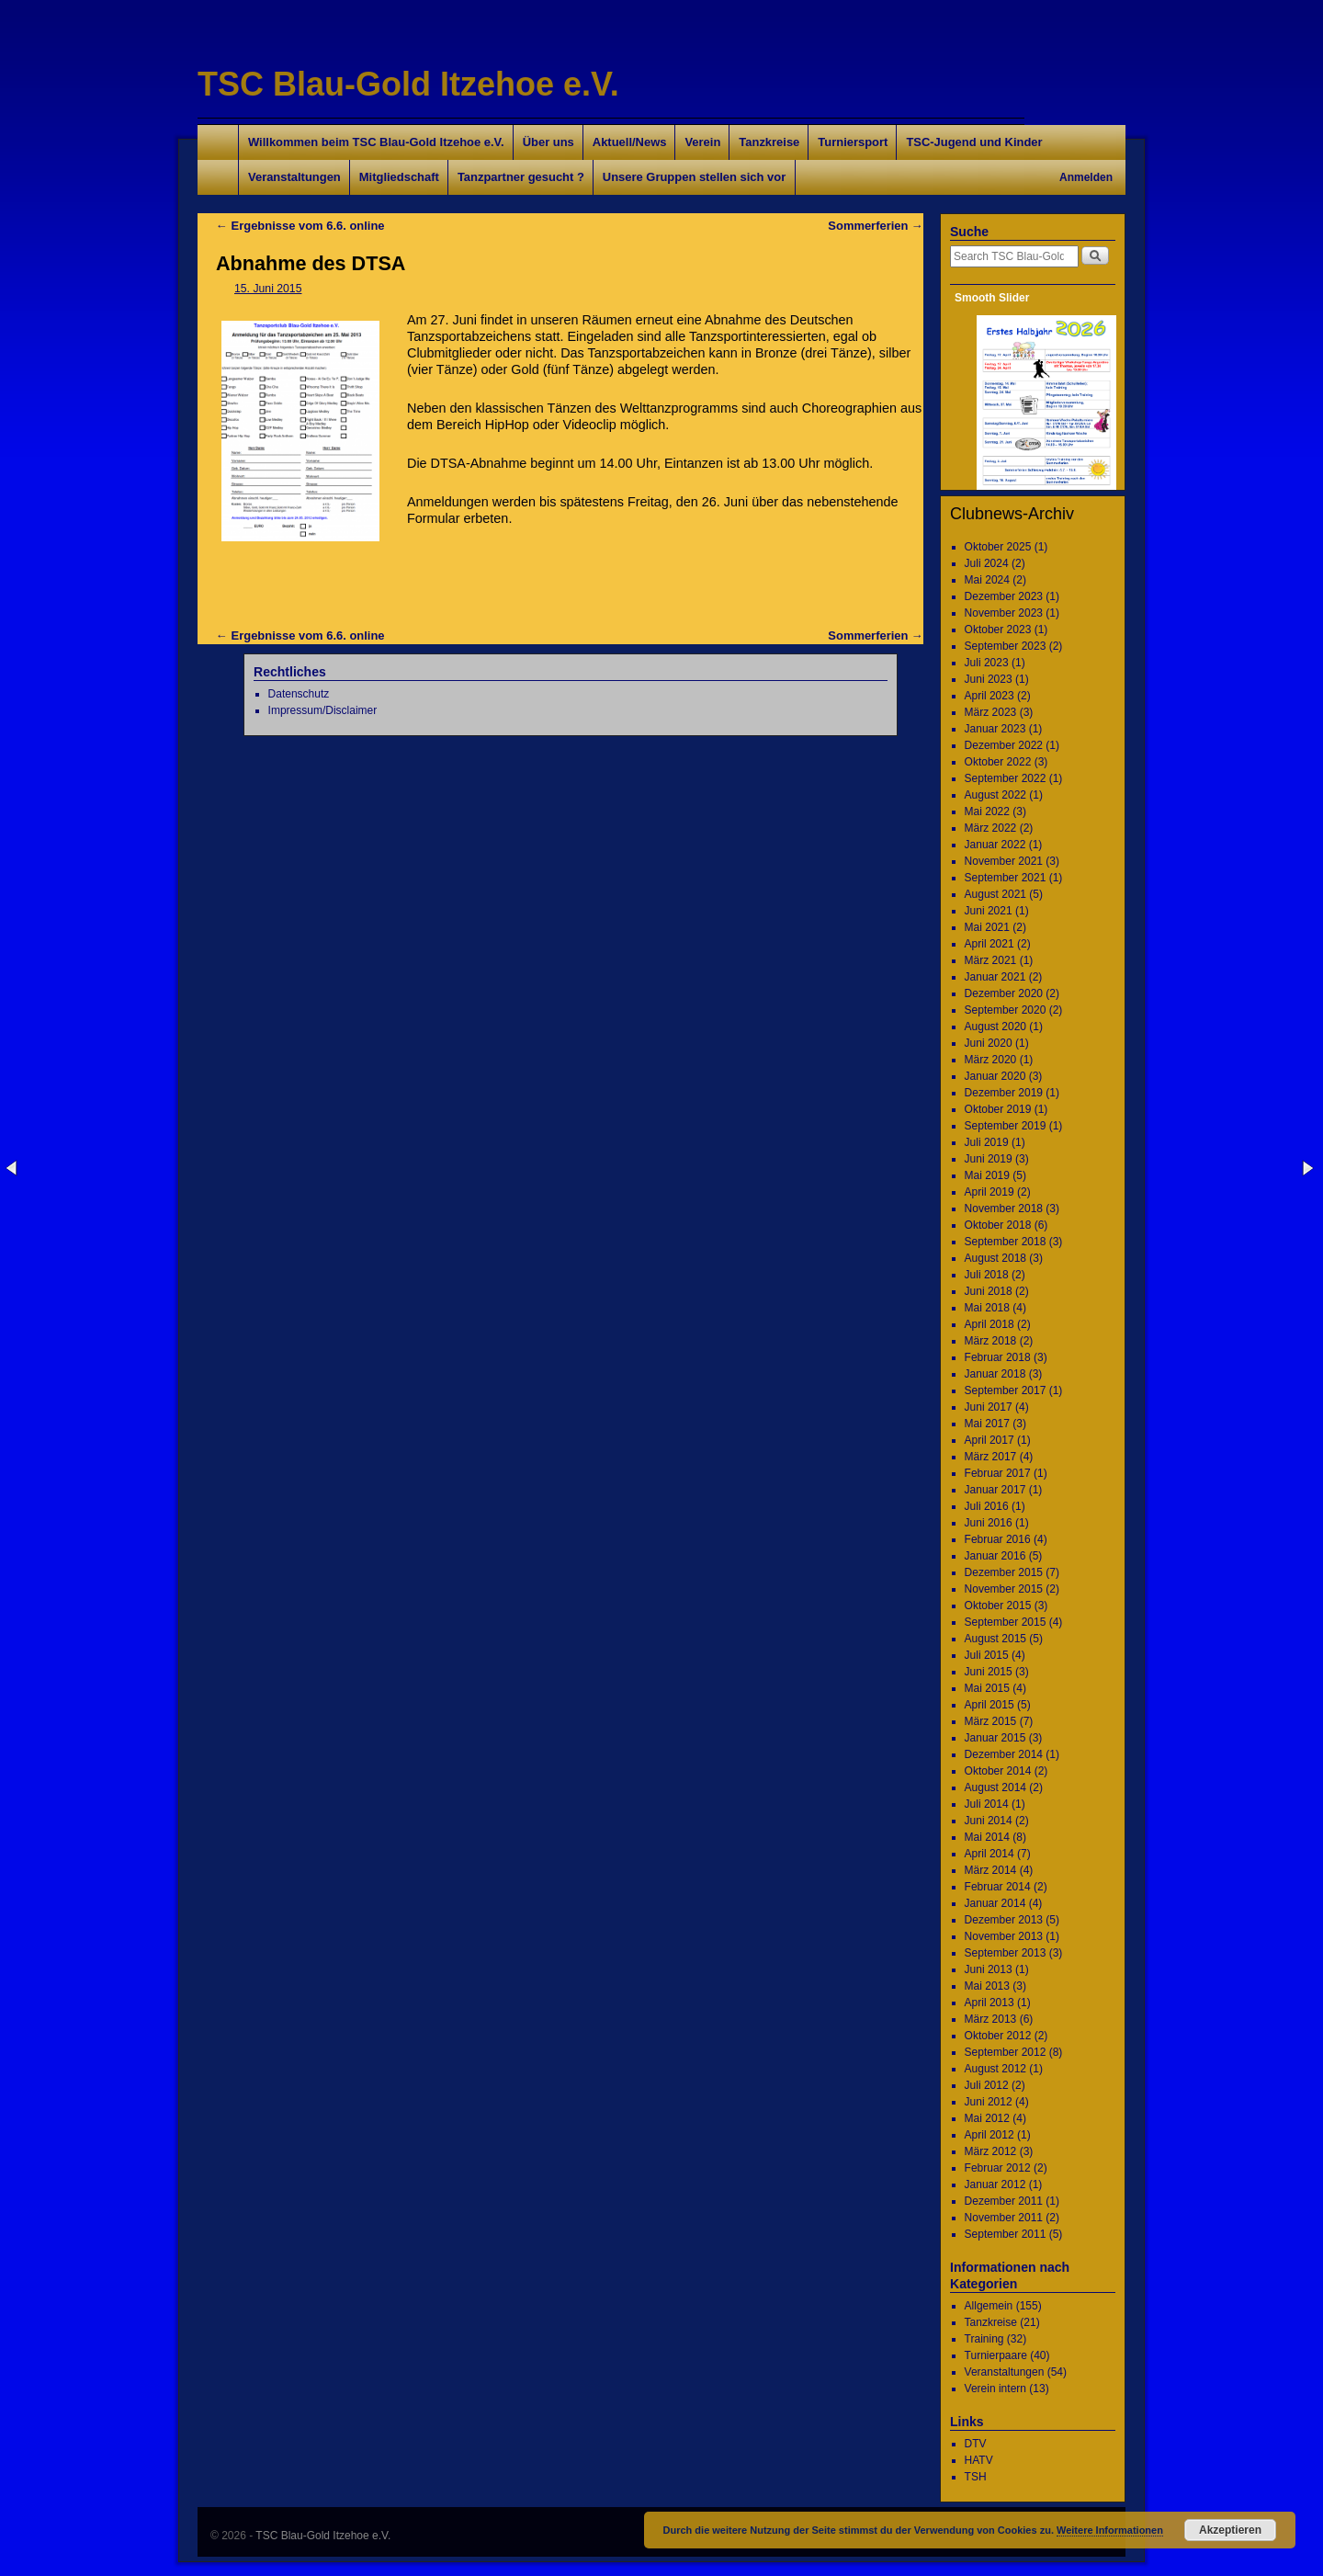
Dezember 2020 (1004, 993)
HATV (979, 2460)
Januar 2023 (995, 728)
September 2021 (1005, 877)
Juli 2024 (987, 563)
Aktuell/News (630, 142)
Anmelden (1086, 177)
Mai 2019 (987, 1175)
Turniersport (853, 142)
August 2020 (995, 1026)
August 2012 (995, 2068)
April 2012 (989, 2134)
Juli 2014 (987, 1804)
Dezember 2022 (1004, 745)
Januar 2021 (995, 976)
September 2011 (1005, 2234)
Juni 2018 (988, 1291)
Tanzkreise (769, 142)
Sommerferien (875, 226)
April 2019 (989, 1192)
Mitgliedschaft (399, 177)
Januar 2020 (995, 1076)
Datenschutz (299, 693)
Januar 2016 (995, 1555)
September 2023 (1005, 646)
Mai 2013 (987, 1986)
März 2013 (991, 2019)
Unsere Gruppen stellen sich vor (694, 177)
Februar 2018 (998, 1357)
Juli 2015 (987, 1655)
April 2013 (989, 2002)
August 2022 (995, 795)
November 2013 (1004, 1936)
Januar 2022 (995, 844)
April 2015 (989, 1704)
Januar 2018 (995, 1373)
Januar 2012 (995, 2184)
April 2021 (989, 943)
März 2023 (991, 712)
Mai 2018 (987, 1307)
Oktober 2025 (998, 546)
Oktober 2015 (998, 1605)
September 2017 (1005, 1390)
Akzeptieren (1230, 2530)
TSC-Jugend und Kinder (974, 142)
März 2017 (991, 1456)
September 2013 (1005, 1952)
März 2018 (991, 1340)
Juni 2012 (988, 2101)
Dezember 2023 (1004, 596)
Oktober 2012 (998, 2035)
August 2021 (995, 894)
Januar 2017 (995, 1489)
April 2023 (989, 695)
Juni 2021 (988, 910)
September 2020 (1005, 1010)
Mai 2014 (987, 1837)
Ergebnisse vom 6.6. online (300, 226)
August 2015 (995, 1638)
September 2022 (1005, 778)
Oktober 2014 (998, 1771)
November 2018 (1004, 1208)
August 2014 (995, 1787)
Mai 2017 (987, 1423)
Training (984, 2338)
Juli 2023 (987, 662)
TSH (976, 2476)
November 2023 (1004, 613)
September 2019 (1005, 1125)
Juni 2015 (988, 1671)
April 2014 (989, 1853)
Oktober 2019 (998, 1109)
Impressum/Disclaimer (323, 710)
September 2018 (1005, 1241)
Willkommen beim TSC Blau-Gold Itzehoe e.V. (376, 142)
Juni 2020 (988, 1043)
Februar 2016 (998, 1539)
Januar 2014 (995, 1903)
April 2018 (989, 1324)
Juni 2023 (988, 679)
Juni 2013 (988, 1969)
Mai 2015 (987, 1688)
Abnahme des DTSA (310, 263)
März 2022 (991, 828)
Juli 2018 (987, 1274)
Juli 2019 (987, 1142)
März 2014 (991, 1870)
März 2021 (991, 960)
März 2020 (991, 1059)
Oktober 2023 (998, 629)
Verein (702, 142)
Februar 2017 (998, 1473)
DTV (976, 2443)
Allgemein (989, 2305)
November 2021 (1004, 861)
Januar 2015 (995, 1737)
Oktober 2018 (998, 1225)
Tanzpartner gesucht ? (521, 177)
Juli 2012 (987, 2085)
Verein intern (995, 2388)
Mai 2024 (987, 579)
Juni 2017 (988, 1407)
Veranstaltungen (294, 177)
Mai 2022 (987, 811)
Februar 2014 (998, 1886)
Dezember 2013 (1004, 1919)
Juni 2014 (988, 1820)
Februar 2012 (998, 2168)
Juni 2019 (988, 1158)
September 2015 (1005, 1622)
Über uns (548, 142)
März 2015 (991, 1721)
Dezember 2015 (1004, 1572)
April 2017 (989, 1440)
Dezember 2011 (1004, 2201)
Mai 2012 (987, 2118)
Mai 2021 (987, 927)
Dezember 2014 (1004, 1754)
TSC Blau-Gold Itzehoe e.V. (408, 84)
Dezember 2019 (1004, 1092)
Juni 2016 (988, 1522)
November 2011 (1004, 2217)
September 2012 (1005, 2052)
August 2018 (995, 1258)
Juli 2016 (987, 1506)
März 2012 (991, 2151)
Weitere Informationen (1110, 2530)
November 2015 (1004, 1589)
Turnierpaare (996, 2355)
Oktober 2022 (998, 761)
